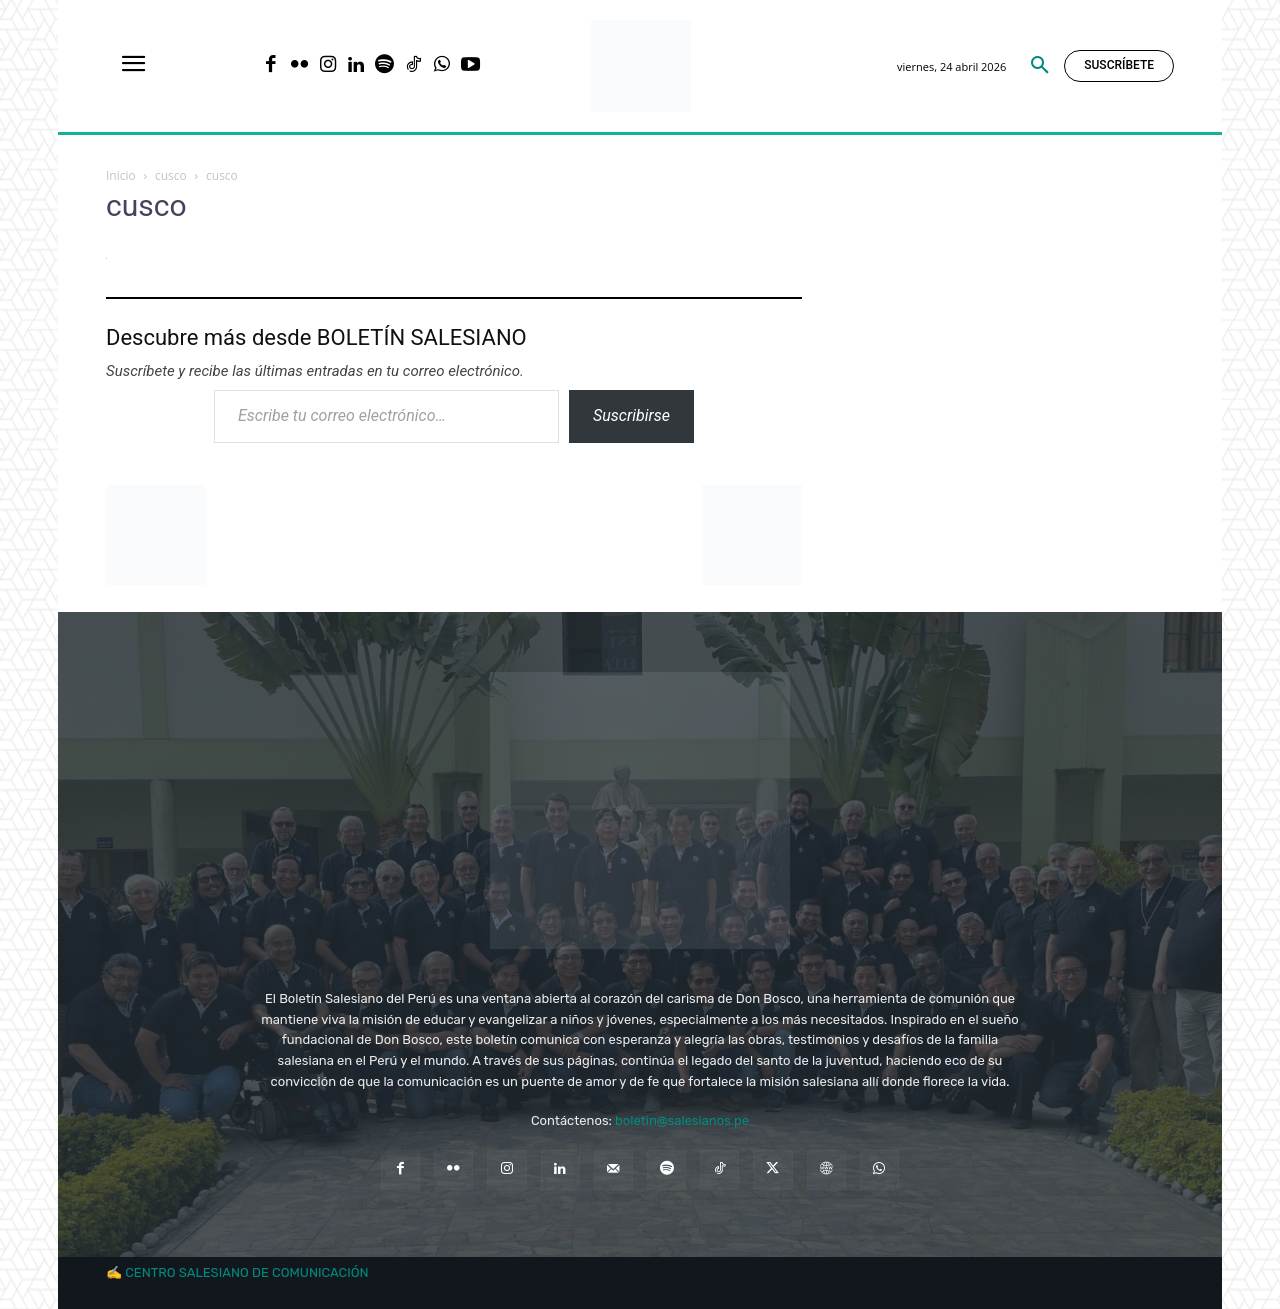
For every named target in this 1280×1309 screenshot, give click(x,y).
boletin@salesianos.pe (682, 1120)
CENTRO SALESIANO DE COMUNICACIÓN (246, 1272)
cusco (171, 175)
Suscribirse (631, 415)
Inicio (121, 175)
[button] (1040, 66)
